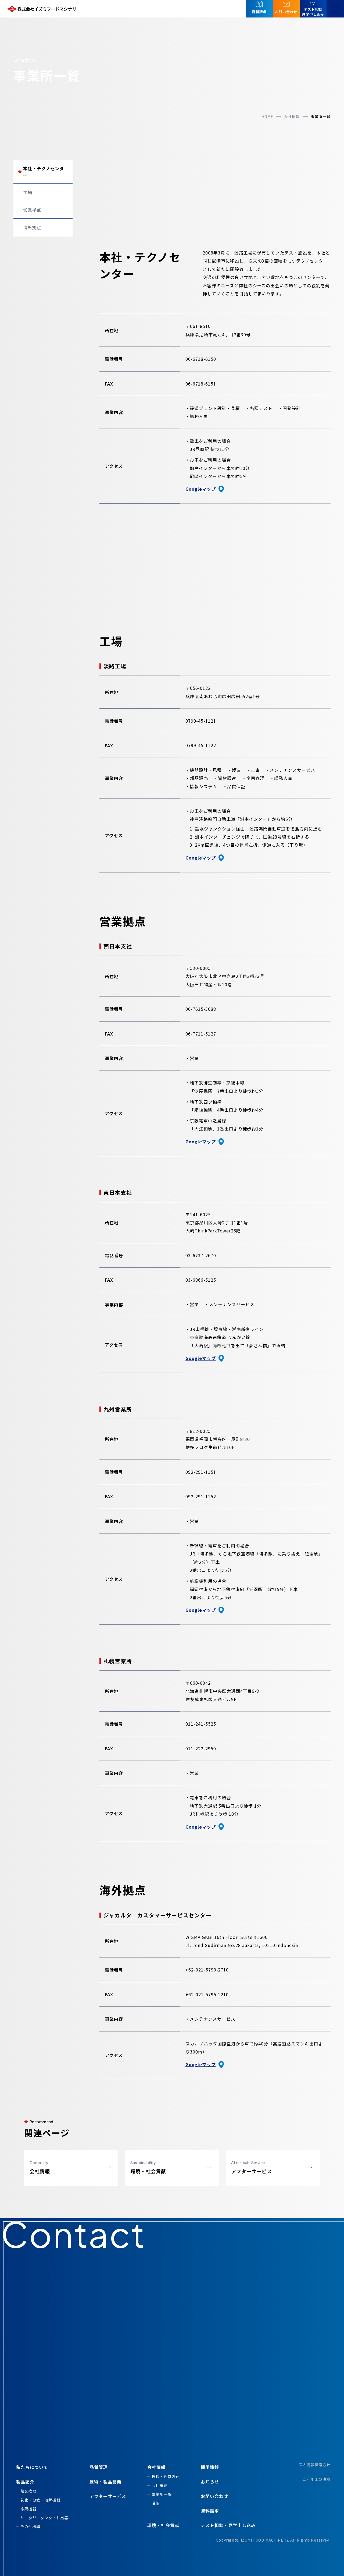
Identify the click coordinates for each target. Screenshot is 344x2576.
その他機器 (30, 2526)
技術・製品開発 (105, 2481)
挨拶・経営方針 (166, 2476)
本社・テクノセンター (43, 171)
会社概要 (159, 2485)
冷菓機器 (28, 2508)
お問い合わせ (214, 2496)
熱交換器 (28, 2491)
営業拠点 (32, 210)
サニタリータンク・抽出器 (44, 2517)
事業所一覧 (161, 2494)
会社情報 (292, 116)
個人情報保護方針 (315, 2464)
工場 (27, 192)
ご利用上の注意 (317, 2479)
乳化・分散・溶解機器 (40, 2500)
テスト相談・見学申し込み (228, 2525)
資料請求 (210, 2510)
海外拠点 (32, 227)
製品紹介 (25, 2481)
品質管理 (98, 2467)
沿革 (156, 2503)
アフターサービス (107, 2496)
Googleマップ (204, 489)
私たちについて (32, 2467)
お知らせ (210, 2481)
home (267, 116)
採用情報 (210, 2467)
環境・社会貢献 (163, 2525)
